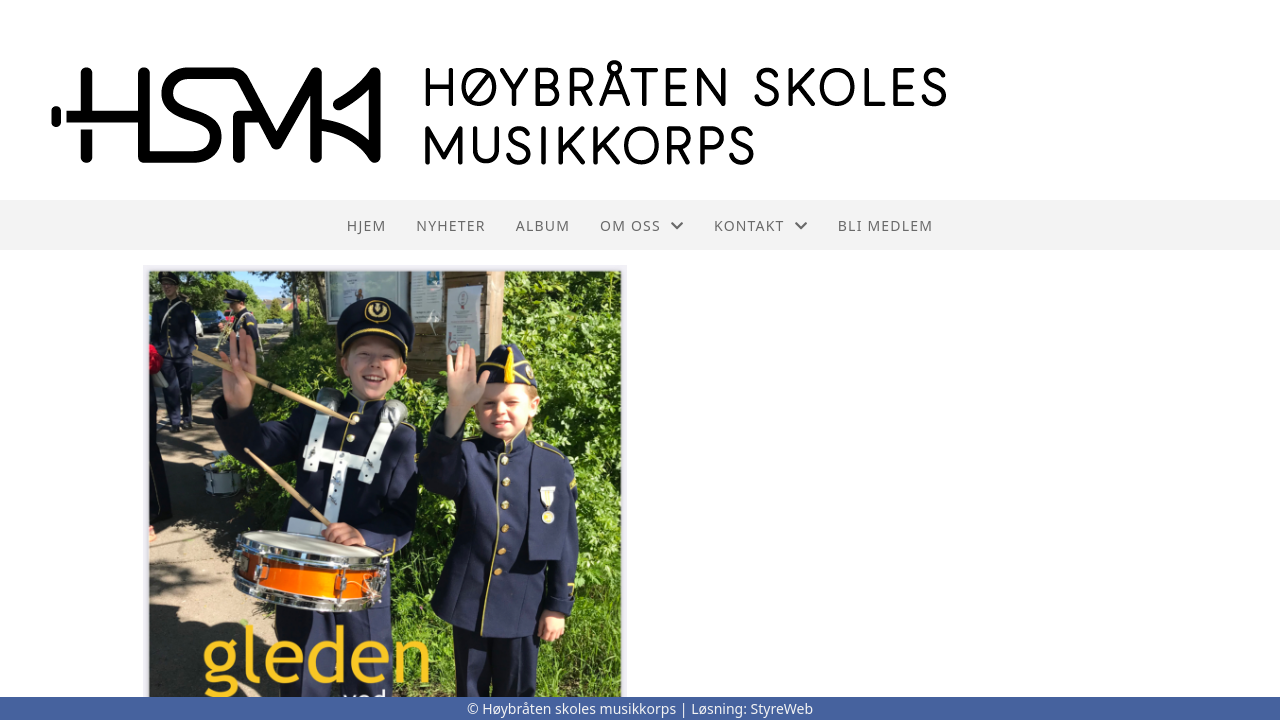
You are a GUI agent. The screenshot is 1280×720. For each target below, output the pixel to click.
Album (543, 225)
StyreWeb (782, 708)
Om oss (642, 225)
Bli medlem (885, 225)
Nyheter (450, 225)
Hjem (366, 225)
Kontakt (761, 225)
